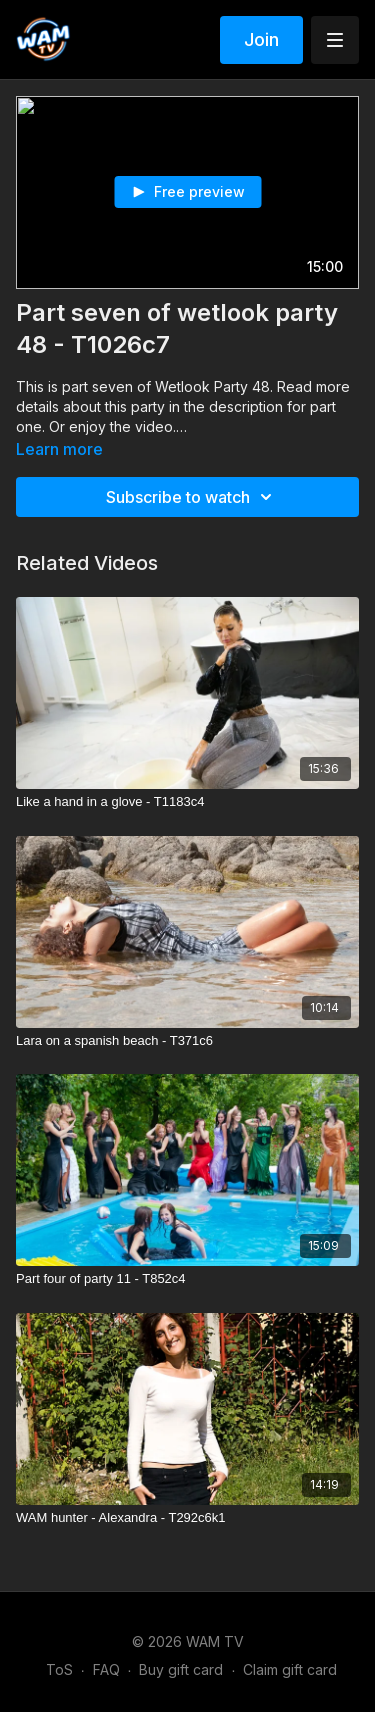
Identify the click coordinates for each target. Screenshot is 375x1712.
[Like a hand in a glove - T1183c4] (187, 802)
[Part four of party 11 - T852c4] (187, 1279)
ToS (59, 1669)
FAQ (106, 1669)
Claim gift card (290, 1669)
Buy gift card (181, 1669)
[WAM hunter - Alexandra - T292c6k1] (187, 1518)
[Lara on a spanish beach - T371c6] (187, 1041)
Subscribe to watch (192, 497)
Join (261, 39)
